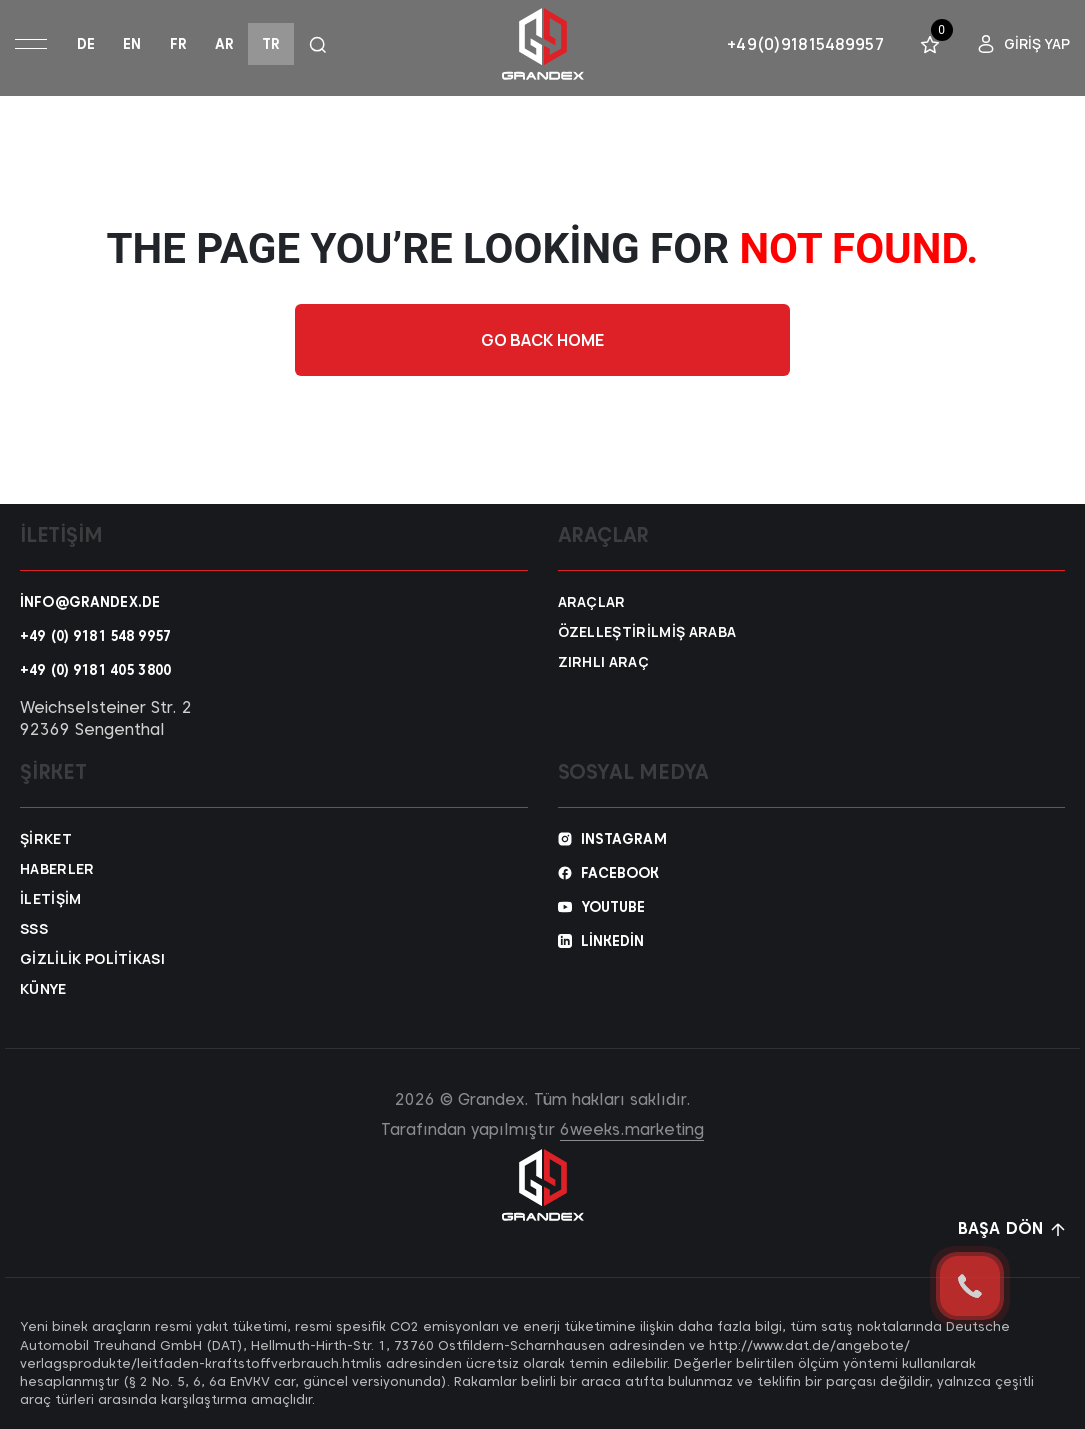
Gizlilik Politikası (92, 959)
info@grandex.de (90, 602)
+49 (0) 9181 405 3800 (95, 670)
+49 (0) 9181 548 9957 (95, 636)
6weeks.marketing (632, 1129)
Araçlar (592, 602)
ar (224, 44)
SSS (34, 929)
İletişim (51, 899)
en (132, 44)
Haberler (57, 869)
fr (178, 44)
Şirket (46, 839)
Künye (43, 989)
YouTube (613, 907)
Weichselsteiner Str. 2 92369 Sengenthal (106, 718)
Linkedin (613, 941)
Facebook (620, 873)
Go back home (543, 340)
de (86, 44)
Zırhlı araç (604, 662)
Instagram (624, 839)
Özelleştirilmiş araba (647, 632)
